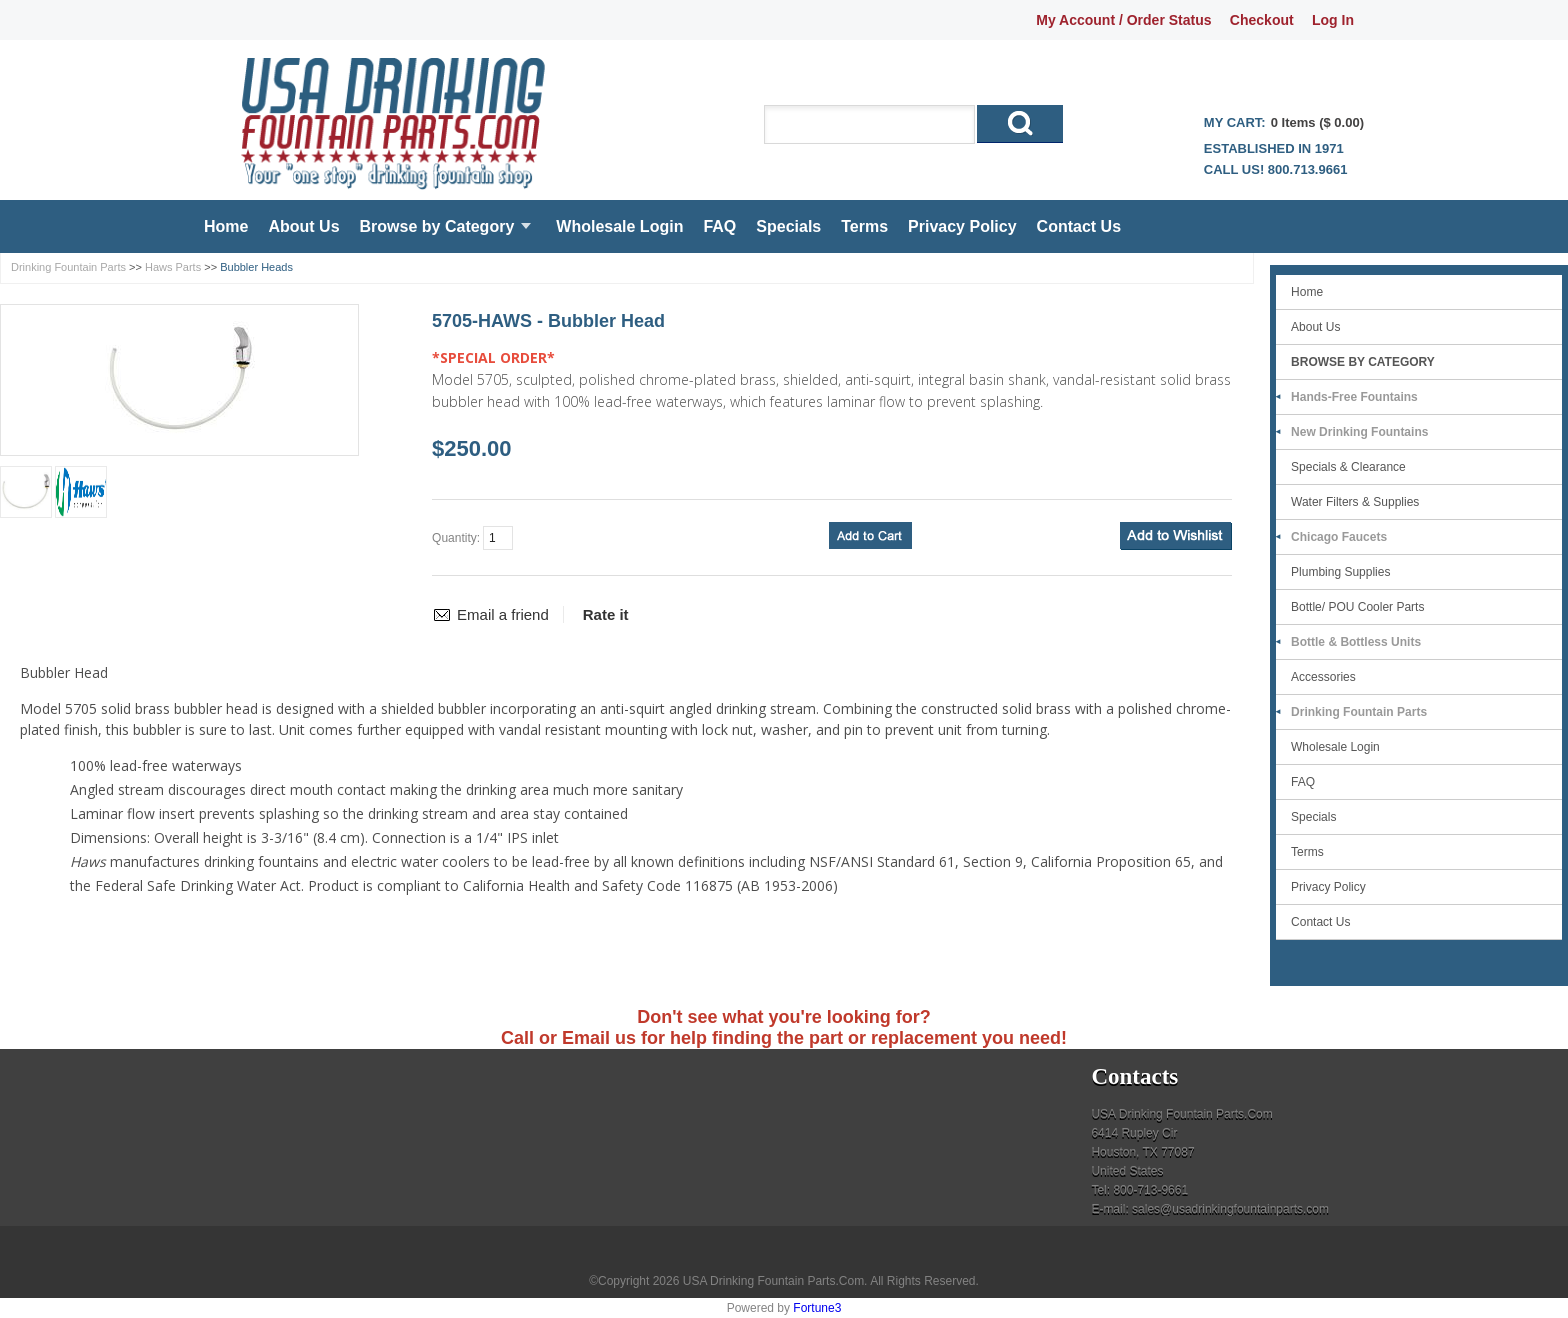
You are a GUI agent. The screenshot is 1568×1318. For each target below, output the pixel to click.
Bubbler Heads (256, 267)
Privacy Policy (962, 226)
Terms (864, 226)
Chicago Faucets (1339, 537)
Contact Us (1079, 226)
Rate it (606, 614)
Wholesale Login (619, 226)
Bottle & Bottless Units (1356, 642)
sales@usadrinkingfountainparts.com (1230, 1209)
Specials (788, 226)
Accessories (1323, 677)
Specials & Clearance (1348, 467)
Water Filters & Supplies (1355, 502)
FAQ (719, 226)
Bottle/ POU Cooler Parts (1357, 607)
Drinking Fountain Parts (68, 267)
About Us (303, 226)
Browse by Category (437, 226)
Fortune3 (817, 1308)
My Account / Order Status (1123, 20)
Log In (1333, 20)
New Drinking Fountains (1359, 432)
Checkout (1262, 20)
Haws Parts (173, 267)
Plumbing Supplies (1340, 572)
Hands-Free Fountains (1354, 397)
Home (226, 226)
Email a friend (503, 614)
